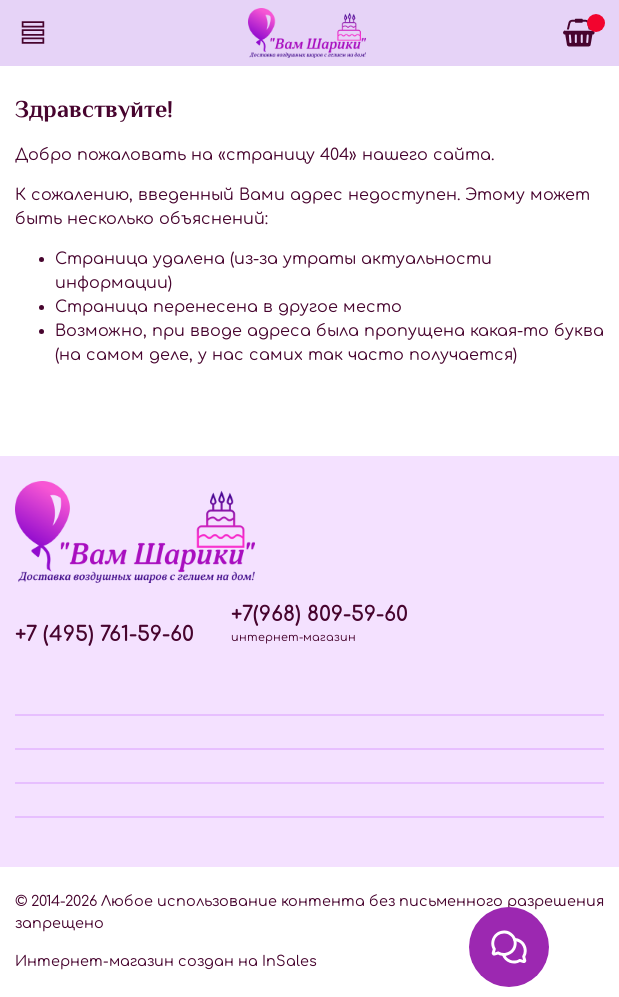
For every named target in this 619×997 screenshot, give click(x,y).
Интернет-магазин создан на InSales (166, 961)
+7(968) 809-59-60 (319, 614)
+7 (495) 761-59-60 (104, 634)
